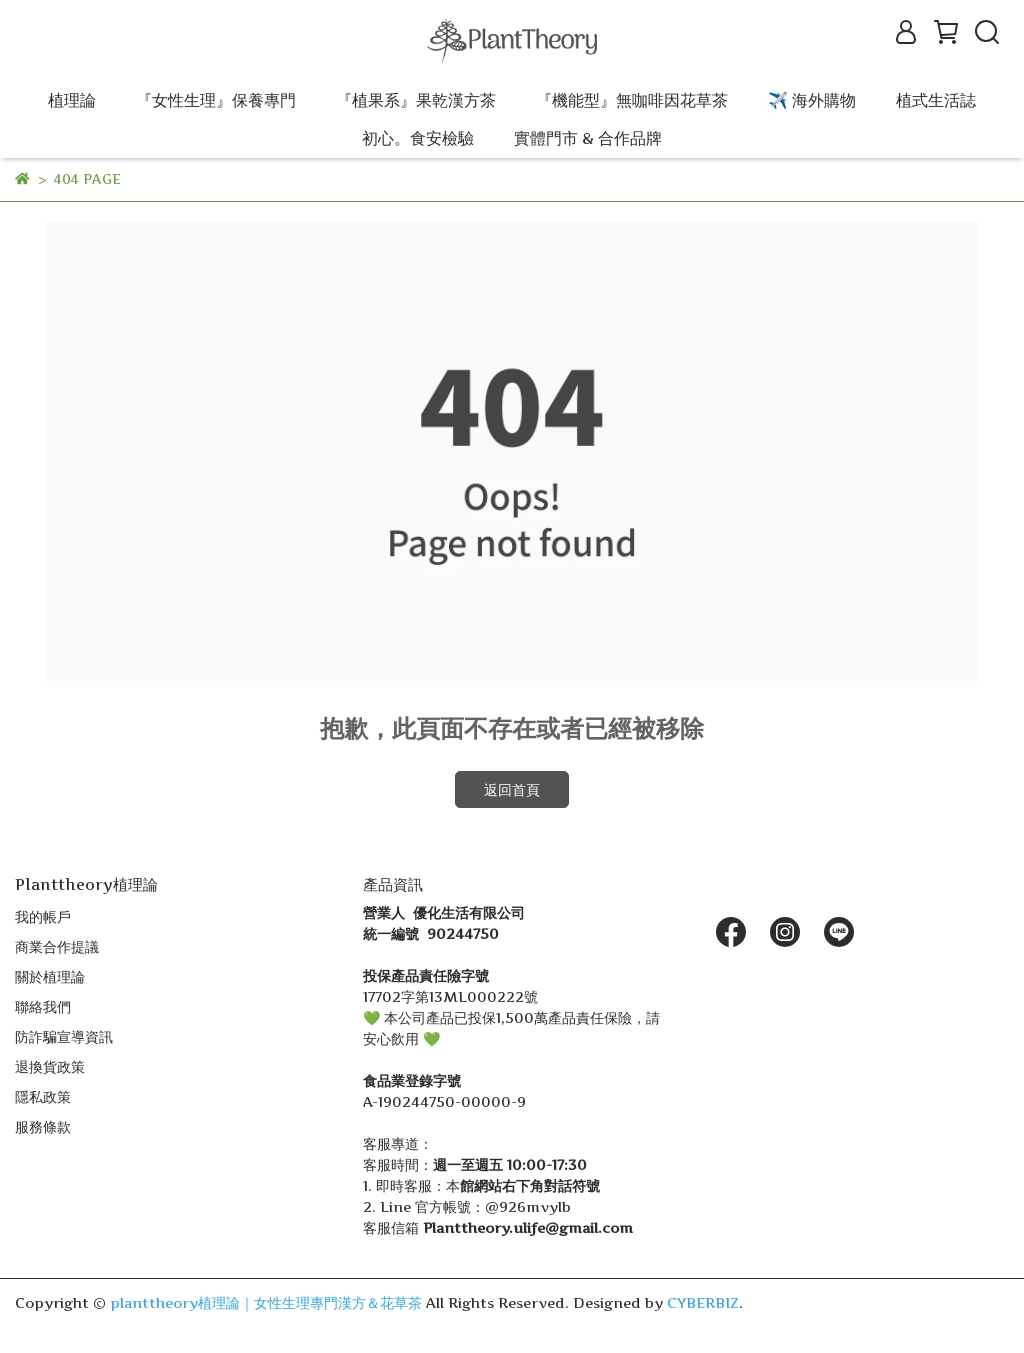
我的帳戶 (43, 916)
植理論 (72, 100)
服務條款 (43, 1126)
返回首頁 (512, 789)
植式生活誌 (936, 100)
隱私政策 (43, 1096)
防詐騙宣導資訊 (64, 1036)
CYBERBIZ (703, 1302)
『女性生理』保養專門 (216, 100)
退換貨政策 (50, 1066)
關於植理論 (50, 976)
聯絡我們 (43, 1006)
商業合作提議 (57, 946)
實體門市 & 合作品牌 (588, 138)
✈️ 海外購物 (812, 100)
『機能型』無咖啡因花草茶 (632, 100)
